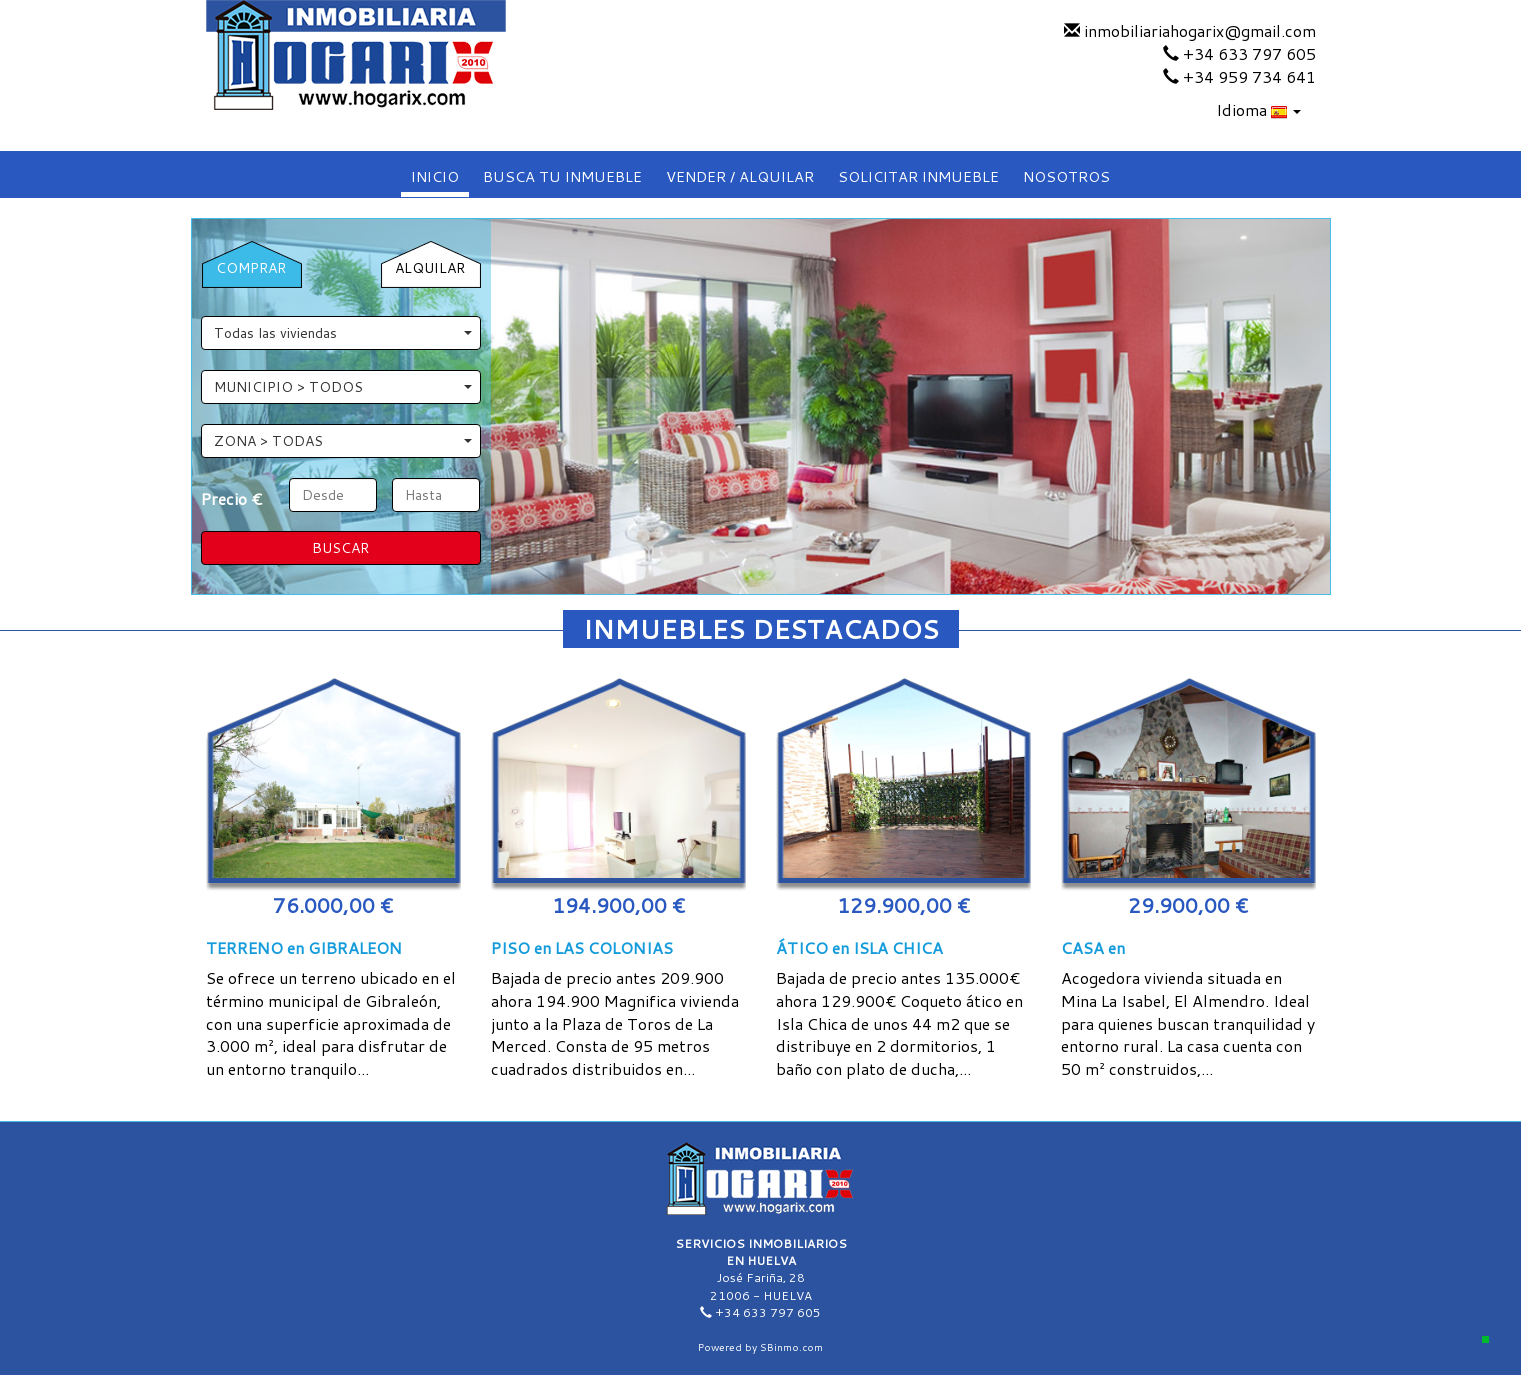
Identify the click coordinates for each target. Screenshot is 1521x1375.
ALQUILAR (430, 268)
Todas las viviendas (343, 333)
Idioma (1258, 109)
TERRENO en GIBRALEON (304, 947)
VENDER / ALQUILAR (740, 176)
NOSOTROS (1066, 176)
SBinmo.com (791, 1347)
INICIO (435, 176)
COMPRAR (251, 268)
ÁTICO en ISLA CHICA (859, 947)
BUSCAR (340, 548)
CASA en (1093, 947)
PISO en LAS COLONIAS (582, 947)
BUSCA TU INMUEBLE (562, 176)
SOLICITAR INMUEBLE (918, 176)
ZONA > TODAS (343, 441)
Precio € (231, 499)
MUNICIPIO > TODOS (343, 387)
